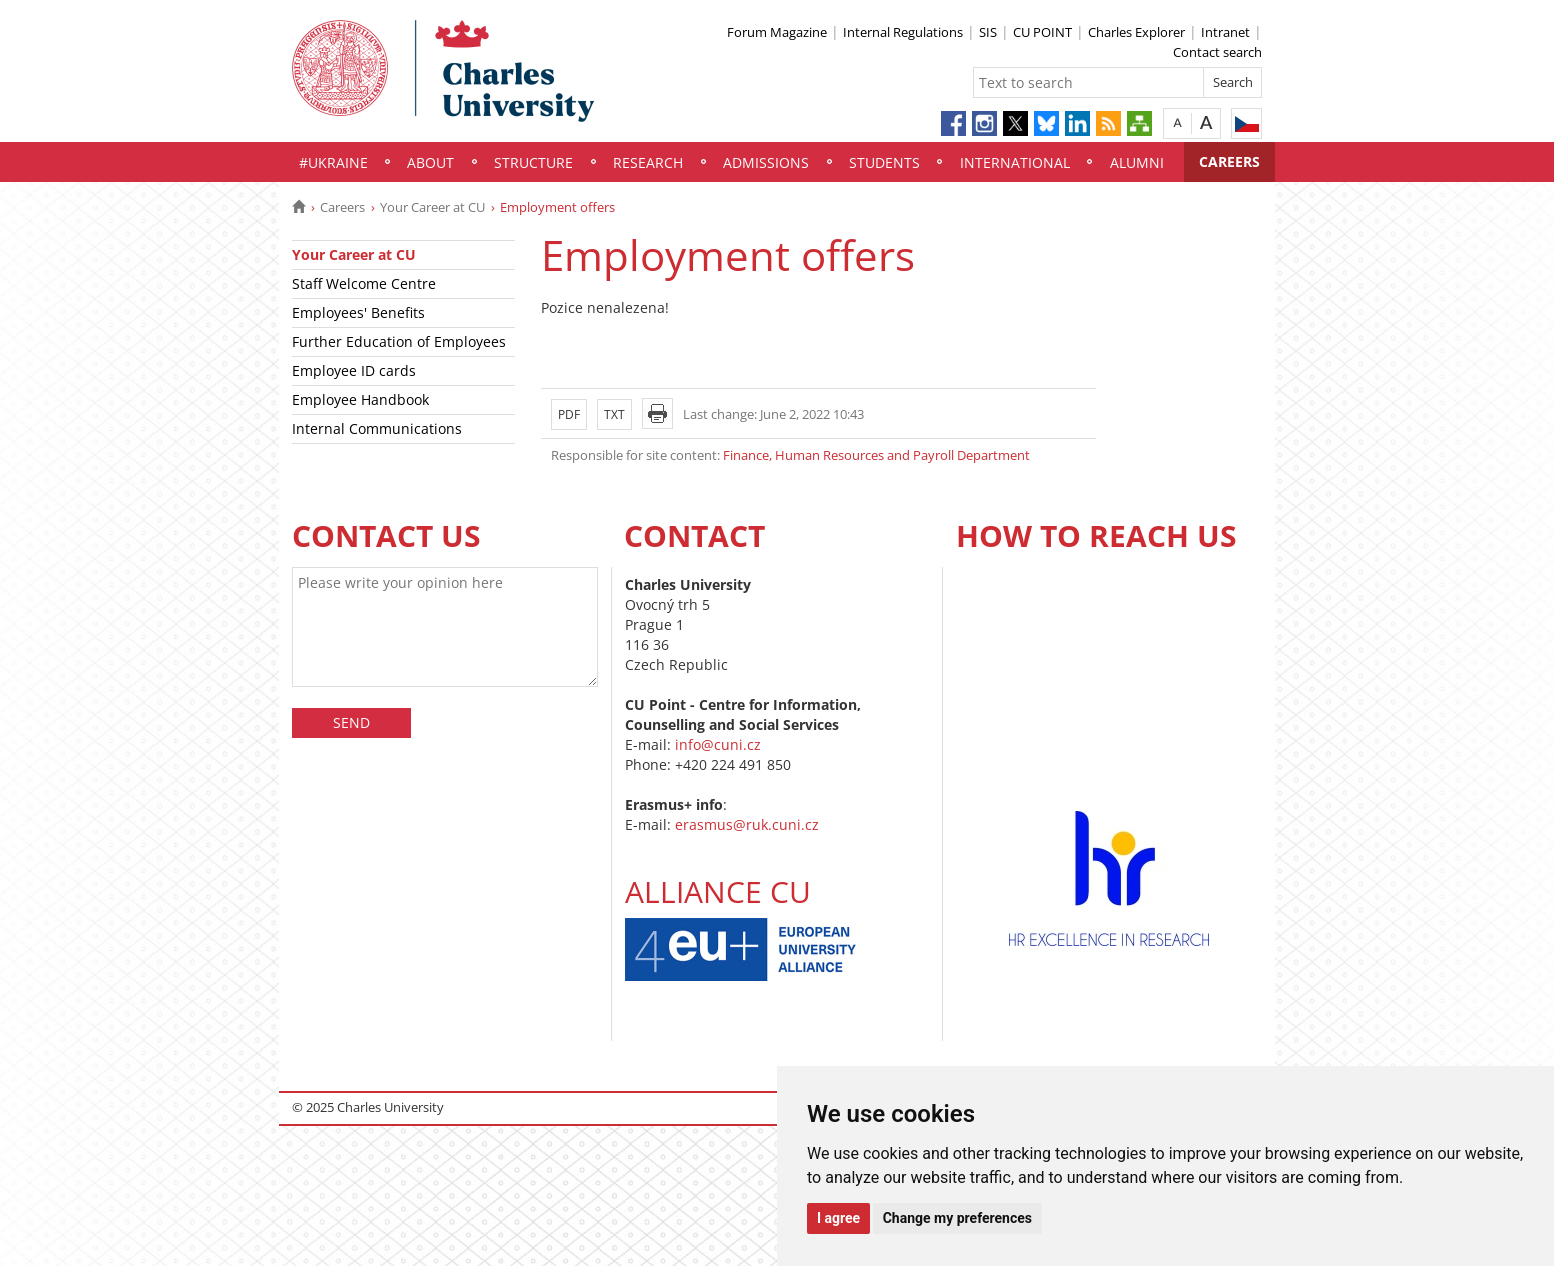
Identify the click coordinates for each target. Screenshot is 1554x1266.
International (1015, 162)
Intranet (1225, 32)
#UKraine (333, 162)
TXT (614, 414)
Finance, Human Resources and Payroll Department (876, 455)
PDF (569, 414)
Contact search (1217, 52)
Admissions (766, 162)
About (430, 162)
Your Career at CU (432, 207)
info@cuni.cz (718, 744)
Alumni (1137, 162)
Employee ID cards (354, 370)
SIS (988, 32)
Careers (1229, 161)
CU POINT (1042, 32)
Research (648, 162)
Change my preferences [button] (957, 1218)
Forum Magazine (777, 32)
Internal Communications (377, 428)
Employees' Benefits (358, 312)
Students (884, 162)
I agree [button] (838, 1218)
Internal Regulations (903, 32)
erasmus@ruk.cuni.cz (747, 824)
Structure (533, 162)
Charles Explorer (1136, 32)
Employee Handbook (360, 399)
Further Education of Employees (399, 341)
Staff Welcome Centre (364, 283)
